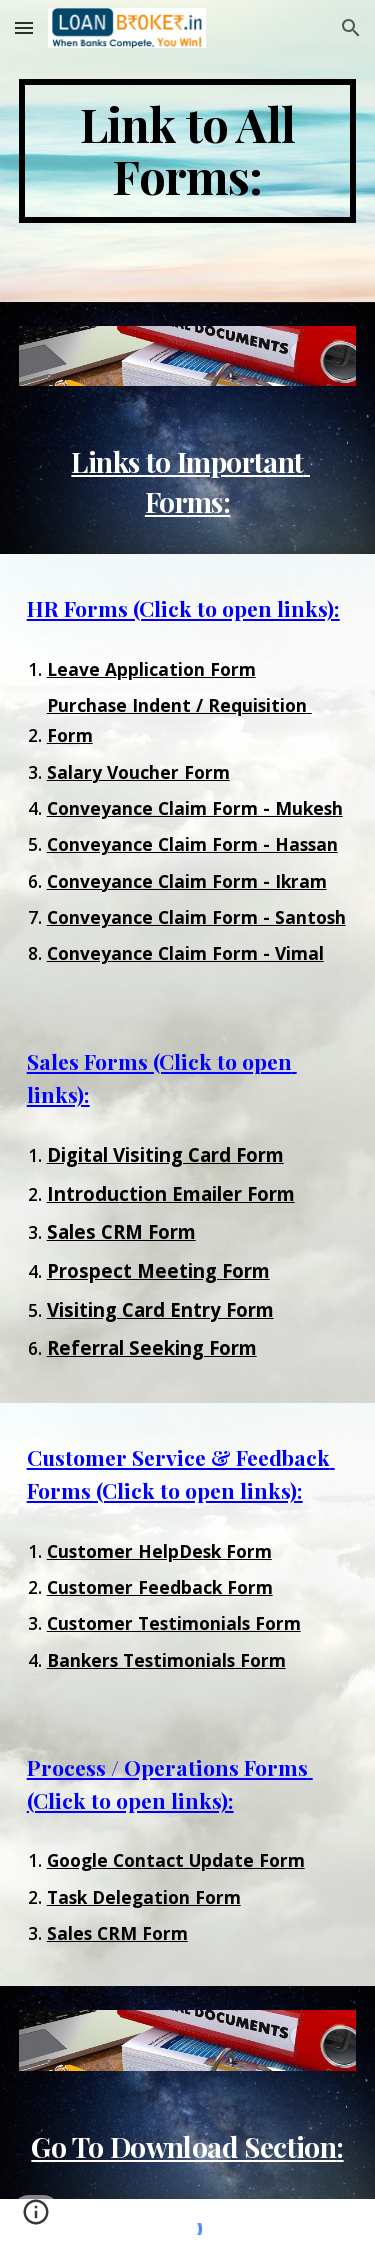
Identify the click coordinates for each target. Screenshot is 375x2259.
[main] (188, 151)
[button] (24, 27)
